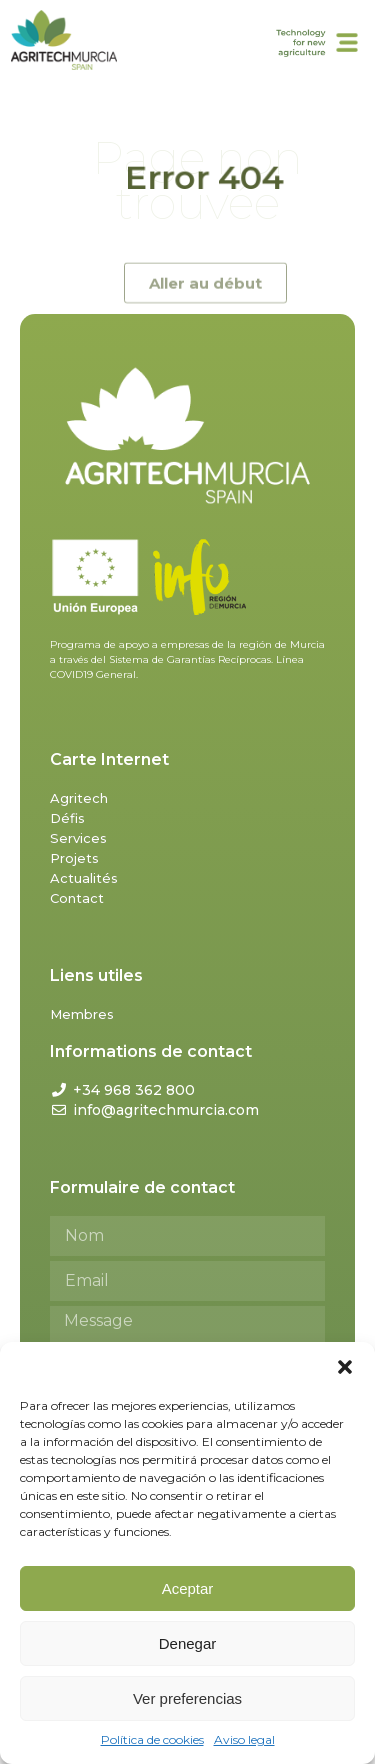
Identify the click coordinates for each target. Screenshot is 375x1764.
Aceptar (188, 1588)
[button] (345, 1367)
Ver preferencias (187, 1698)
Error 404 (203, 177)
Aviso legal (244, 1739)
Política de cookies (152, 1739)
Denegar (188, 1643)
